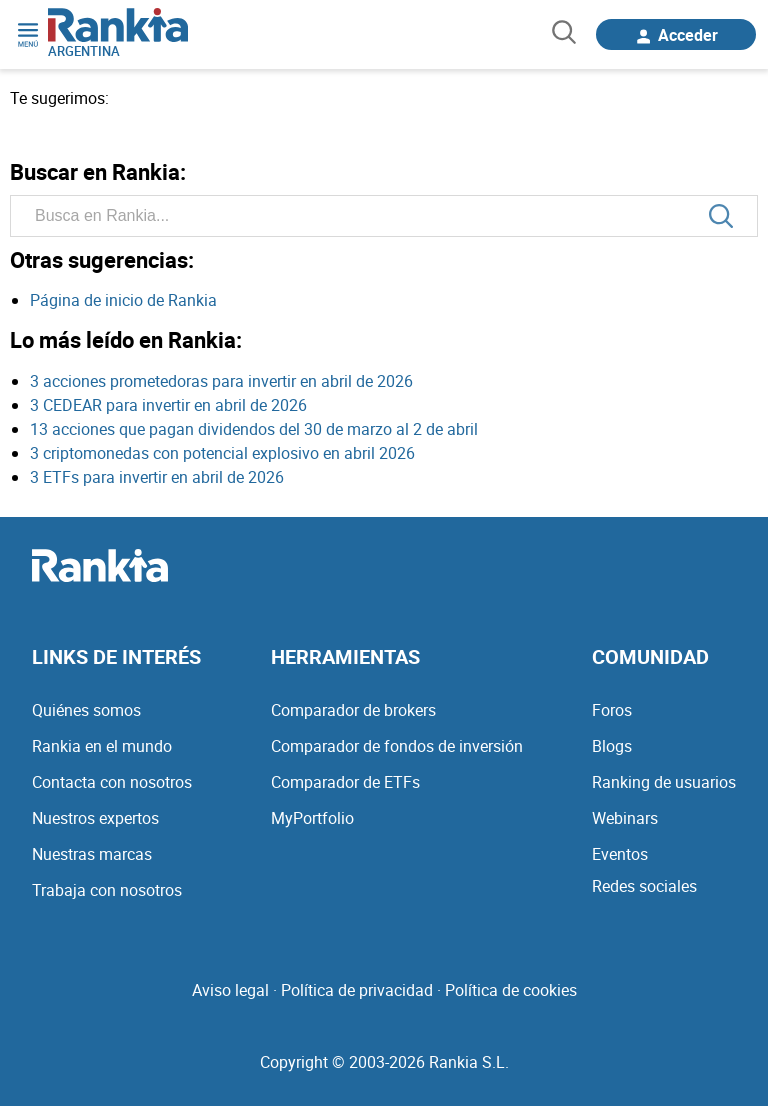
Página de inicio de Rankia (123, 300)
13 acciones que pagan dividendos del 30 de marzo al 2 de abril (254, 429)
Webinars (625, 818)
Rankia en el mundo (102, 746)
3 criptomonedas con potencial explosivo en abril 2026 (222, 453)
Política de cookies (511, 990)
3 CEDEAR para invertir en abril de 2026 (168, 405)
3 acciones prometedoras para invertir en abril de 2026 (221, 381)
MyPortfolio (312, 818)
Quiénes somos (86, 710)
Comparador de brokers (353, 710)
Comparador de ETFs (345, 782)
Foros (612, 710)
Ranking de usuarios (664, 782)
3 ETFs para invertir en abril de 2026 (157, 477)
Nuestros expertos (95, 818)
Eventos (620, 854)
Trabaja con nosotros (107, 890)
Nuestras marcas (92, 854)
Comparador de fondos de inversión (397, 746)
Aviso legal (230, 990)
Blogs (612, 746)
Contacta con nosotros (112, 782)
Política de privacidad (357, 990)
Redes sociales (644, 886)
